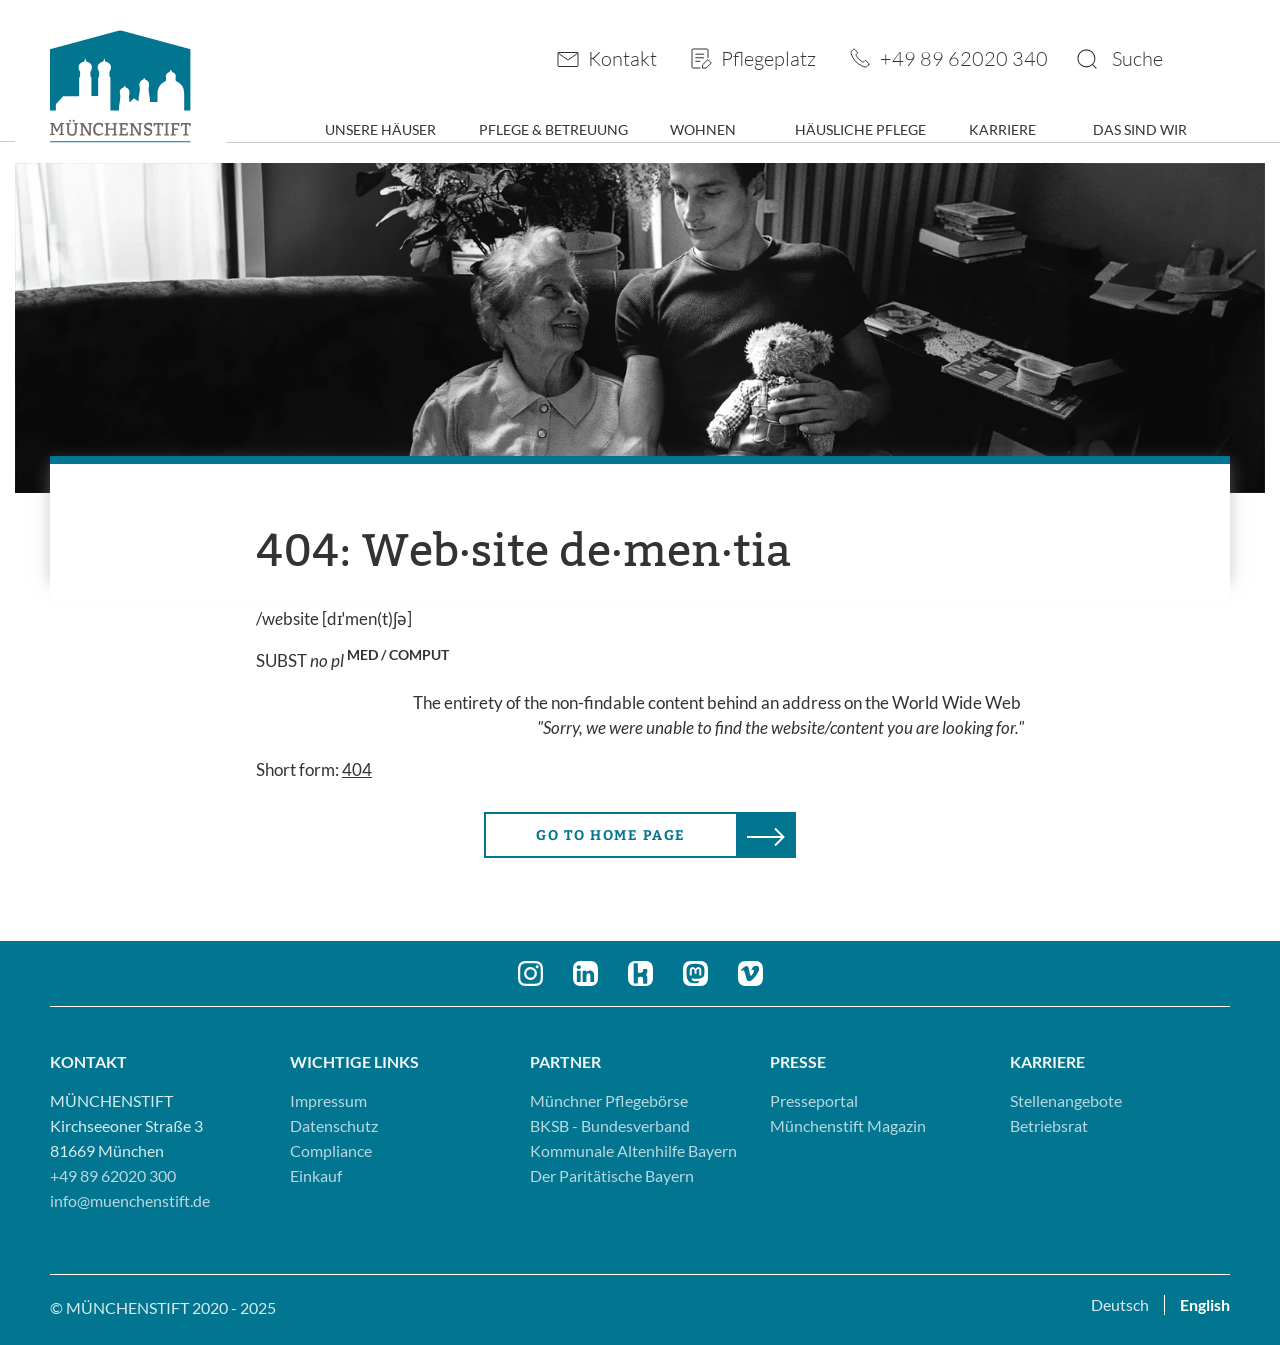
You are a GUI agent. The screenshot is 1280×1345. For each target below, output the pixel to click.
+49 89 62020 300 (113, 1175)
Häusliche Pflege (860, 129)
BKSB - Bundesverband (610, 1125)
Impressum (328, 1100)
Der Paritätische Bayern (612, 1175)
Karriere (1002, 129)
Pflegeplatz (768, 58)
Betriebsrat (1049, 1125)
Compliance (331, 1150)
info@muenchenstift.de (130, 1200)
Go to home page (611, 835)
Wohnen (703, 129)
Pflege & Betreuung (553, 129)
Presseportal (814, 1100)
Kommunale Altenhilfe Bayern (633, 1150)
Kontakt (622, 58)
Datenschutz (334, 1125)
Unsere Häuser (380, 129)
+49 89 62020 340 (964, 58)
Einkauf (316, 1175)
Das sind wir (1140, 129)
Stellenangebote (1066, 1100)
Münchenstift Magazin (848, 1125)
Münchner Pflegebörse (609, 1100)
